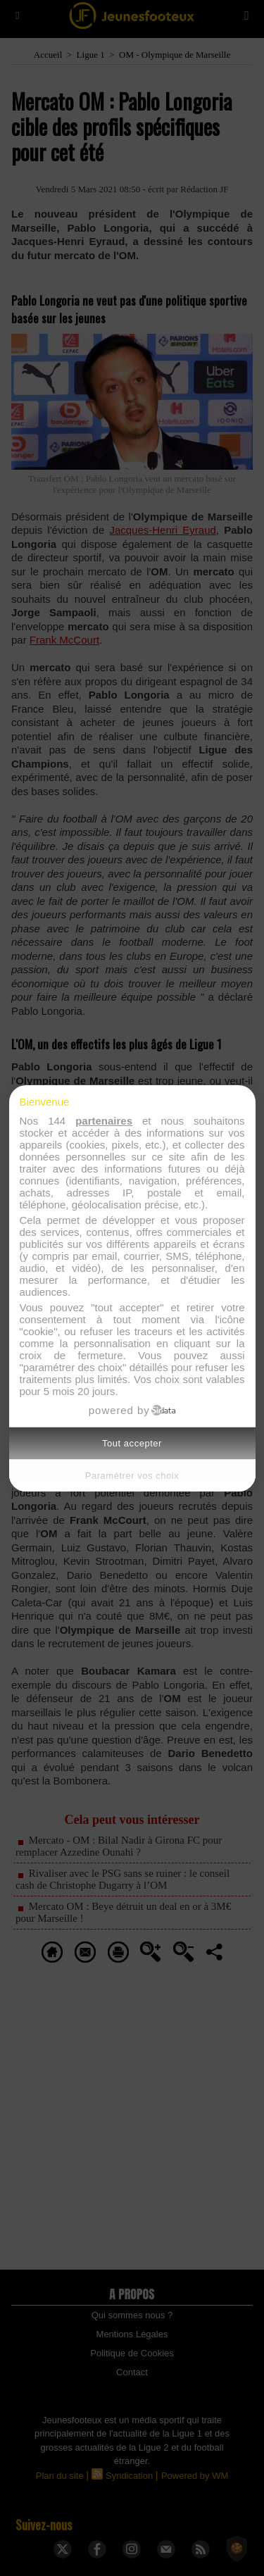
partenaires (103, 1121)
